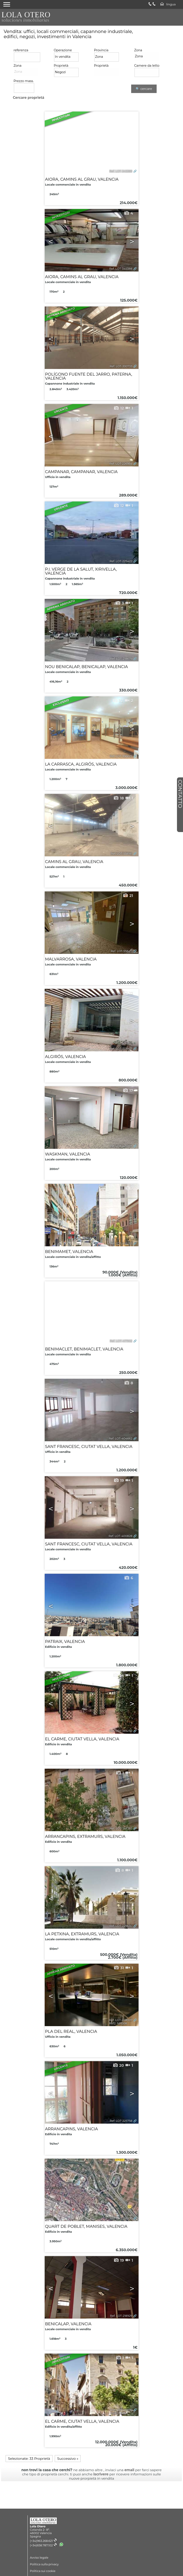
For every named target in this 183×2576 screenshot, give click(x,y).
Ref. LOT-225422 (121, 561)
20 (118, 2065)
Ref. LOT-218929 (121, 2315)
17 (128, 1090)
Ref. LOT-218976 (121, 2218)
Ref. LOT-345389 (120, 171)
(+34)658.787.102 (43, 2545)
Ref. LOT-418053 (121, 1243)
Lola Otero (38, 2526)
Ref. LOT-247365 (121, 1828)
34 (118, 1675)
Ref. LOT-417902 (121, 1341)
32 (117, 700)
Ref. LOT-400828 (120, 1536)
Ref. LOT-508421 (121, 1048)
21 (128, 895)
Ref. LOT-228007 (120, 2020)
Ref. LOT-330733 (121, 366)
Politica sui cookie (42, 2571)
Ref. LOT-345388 (120, 268)
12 (119, 408)
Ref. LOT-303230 (120, 1731)
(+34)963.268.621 (43, 2541)
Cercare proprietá (28, 97)
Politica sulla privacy (44, 2564)
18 (118, 798)
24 (127, 311)
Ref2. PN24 (118, 2413)
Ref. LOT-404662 (120, 1438)
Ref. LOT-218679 (121, 658)
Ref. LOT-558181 (121, 853)
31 (119, 1968)
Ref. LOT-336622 (121, 756)
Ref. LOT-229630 (120, 1926)
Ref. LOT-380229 (120, 1633)
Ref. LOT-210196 (121, 2410)
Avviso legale (39, 2557)
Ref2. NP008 (118, 2023)
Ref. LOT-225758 (121, 2121)
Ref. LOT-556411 (122, 951)
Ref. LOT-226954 (120, 463)
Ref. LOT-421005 (120, 1146)
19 (119, 1480)
